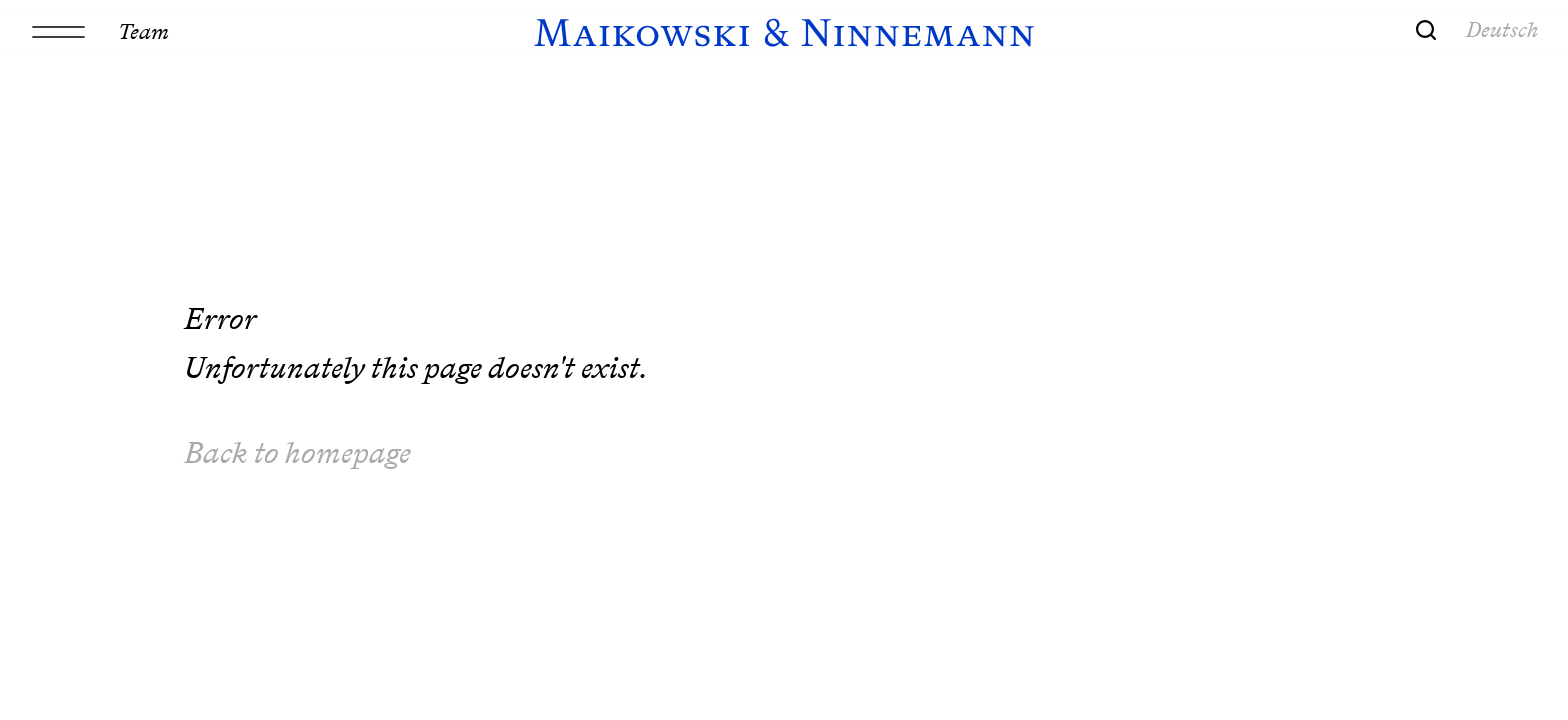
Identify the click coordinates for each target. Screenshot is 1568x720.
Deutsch (1502, 29)
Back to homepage (297, 452)
